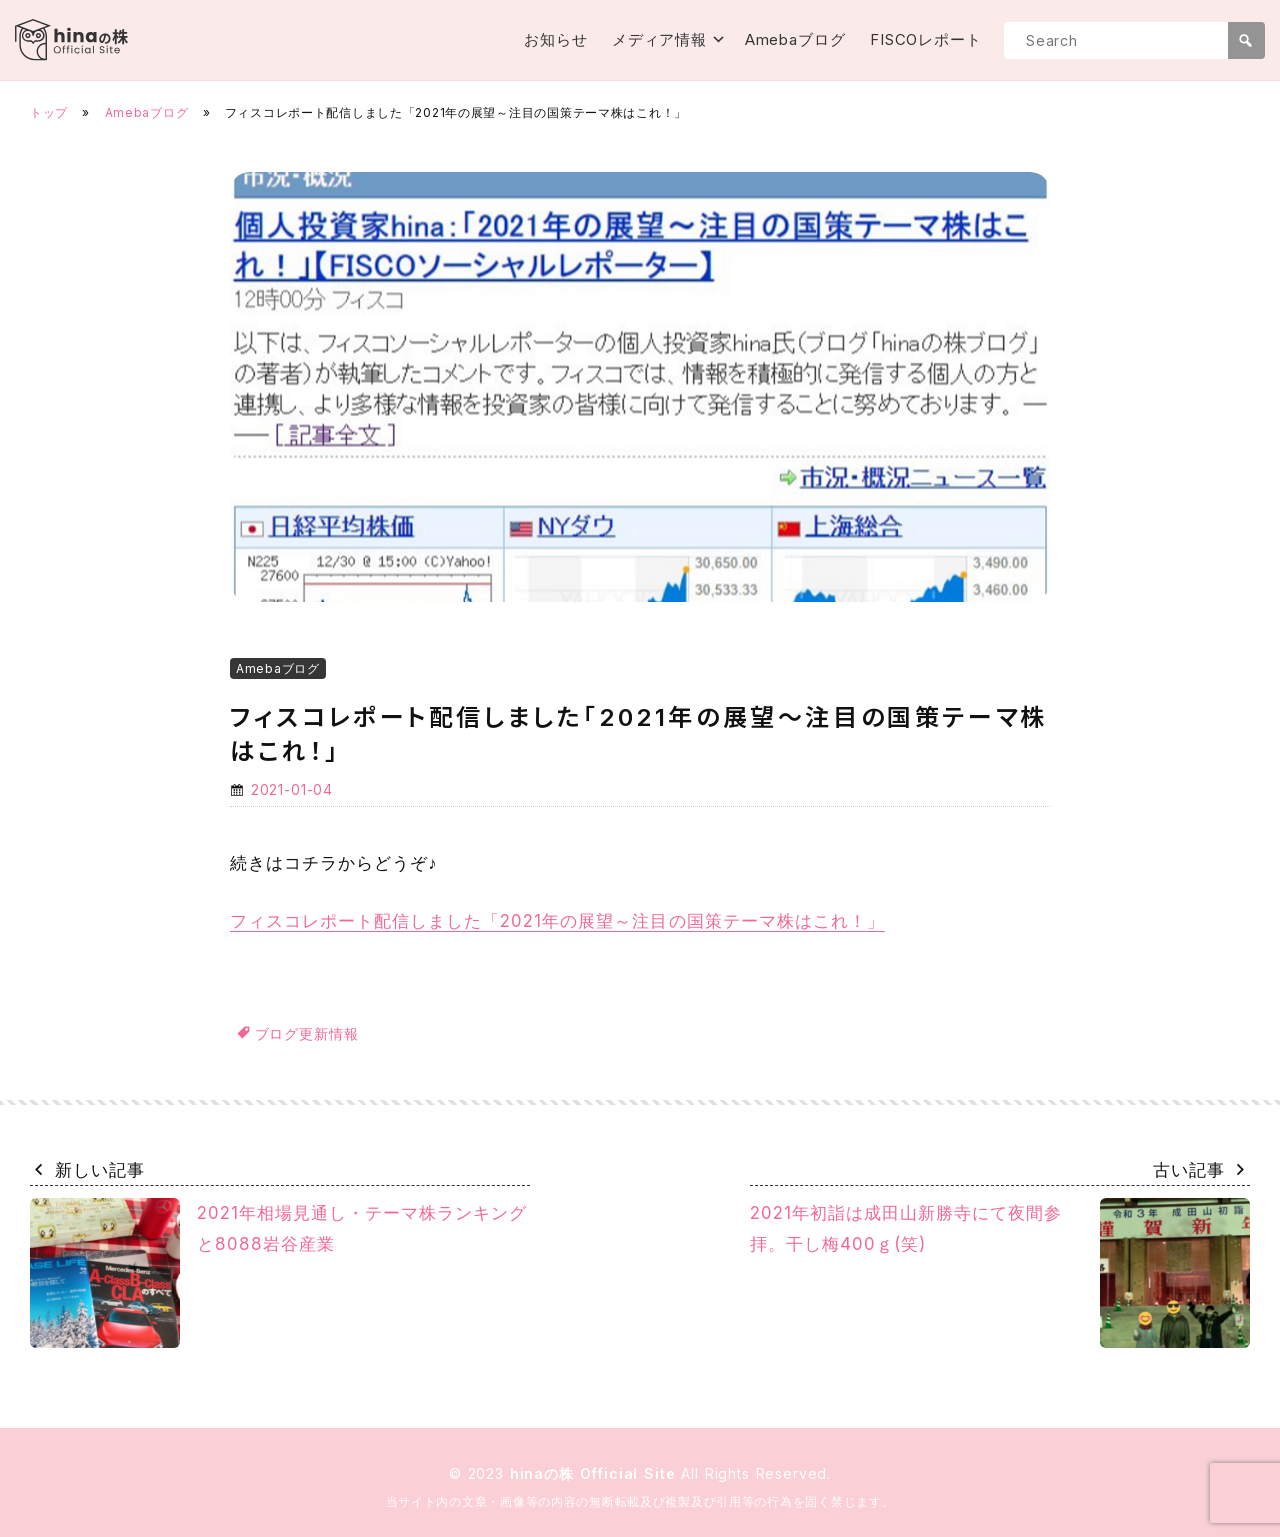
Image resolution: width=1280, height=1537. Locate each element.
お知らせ (556, 39)
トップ (49, 112)
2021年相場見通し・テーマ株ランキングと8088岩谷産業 (278, 1273)
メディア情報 (659, 39)
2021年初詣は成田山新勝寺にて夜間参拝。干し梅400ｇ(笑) (1000, 1273)
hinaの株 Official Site (596, 1473)
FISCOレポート (926, 39)
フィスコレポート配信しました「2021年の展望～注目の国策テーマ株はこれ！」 (557, 921)
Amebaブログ (795, 39)
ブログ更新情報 (307, 1033)
